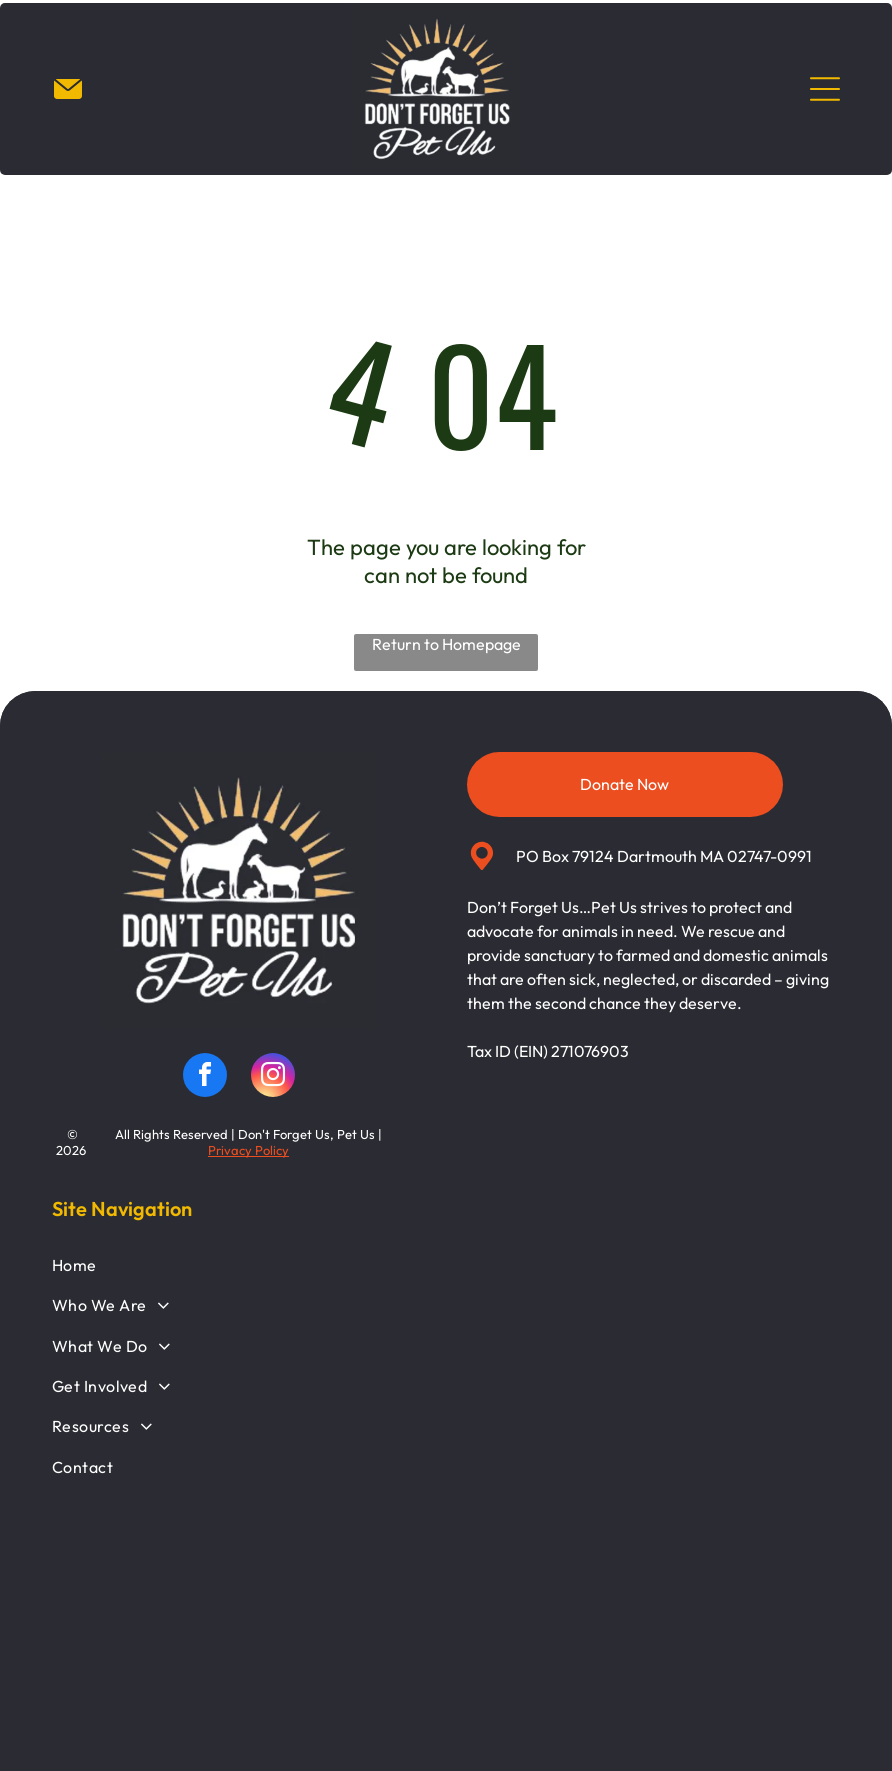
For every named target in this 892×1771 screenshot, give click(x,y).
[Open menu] (825, 90)
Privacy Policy (248, 1151)
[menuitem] (446, 1266)
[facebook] (205, 1078)
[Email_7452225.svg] (68, 100)
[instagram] (273, 1078)
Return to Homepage (446, 645)
